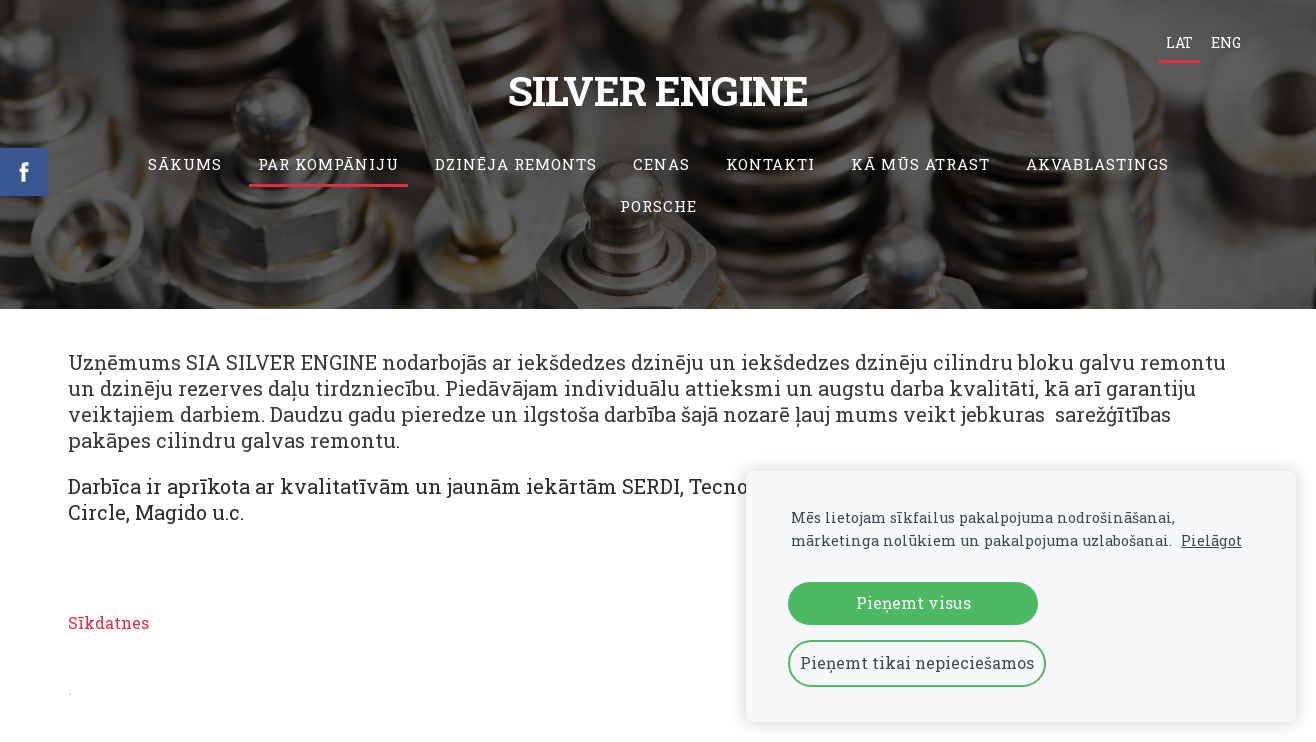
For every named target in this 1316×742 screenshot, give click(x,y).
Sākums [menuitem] (185, 164)
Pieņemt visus (913, 602)
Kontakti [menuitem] (770, 164)
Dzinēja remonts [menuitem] (516, 164)
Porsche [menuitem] (658, 206)
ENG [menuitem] (1226, 42)
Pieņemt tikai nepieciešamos (917, 662)
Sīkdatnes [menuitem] (108, 622)
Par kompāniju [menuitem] (328, 164)
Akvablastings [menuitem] (1097, 164)
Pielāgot (1211, 540)
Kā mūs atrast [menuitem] (920, 164)
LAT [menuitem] (1179, 42)
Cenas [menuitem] (661, 164)
